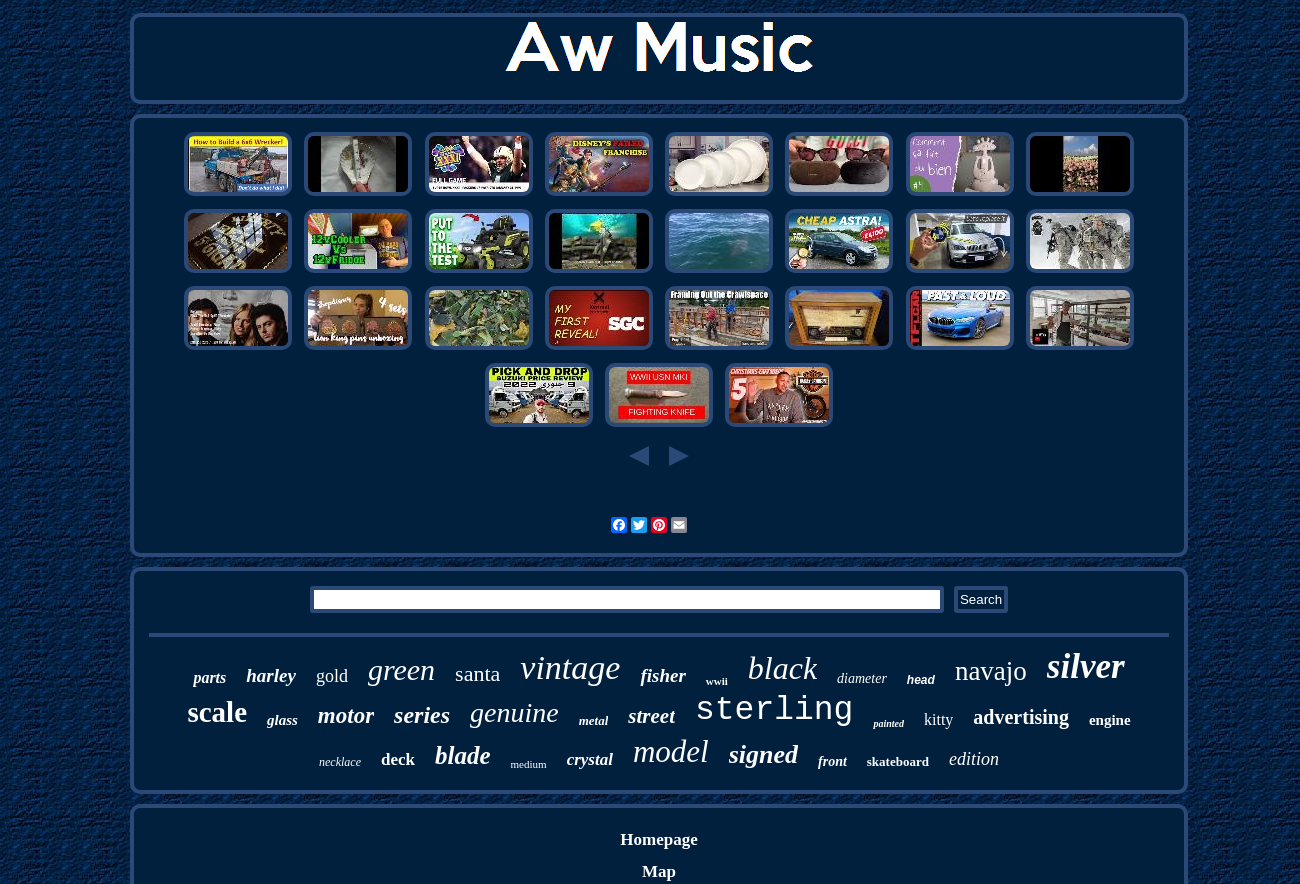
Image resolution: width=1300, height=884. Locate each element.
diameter (862, 678)
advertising (1021, 717)
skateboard (898, 761)
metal (594, 720)
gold (332, 676)
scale (217, 712)
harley (271, 675)
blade (463, 755)
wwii (717, 681)
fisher (662, 675)
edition (974, 759)
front (832, 761)
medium (529, 764)
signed (763, 754)
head (921, 680)
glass (282, 720)
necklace (340, 762)
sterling (774, 710)
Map (659, 871)
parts (209, 677)
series (422, 715)
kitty (938, 719)
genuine (514, 712)
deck (398, 759)
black (782, 668)
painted (888, 723)
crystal (590, 759)
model (671, 751)
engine (1110, 720)
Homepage (658, 839)
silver (1086, 666)
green (401, 669)
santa (477, 673)
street (651, 716)
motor (346, 715)
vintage (570, 667)
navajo (991, 671)
